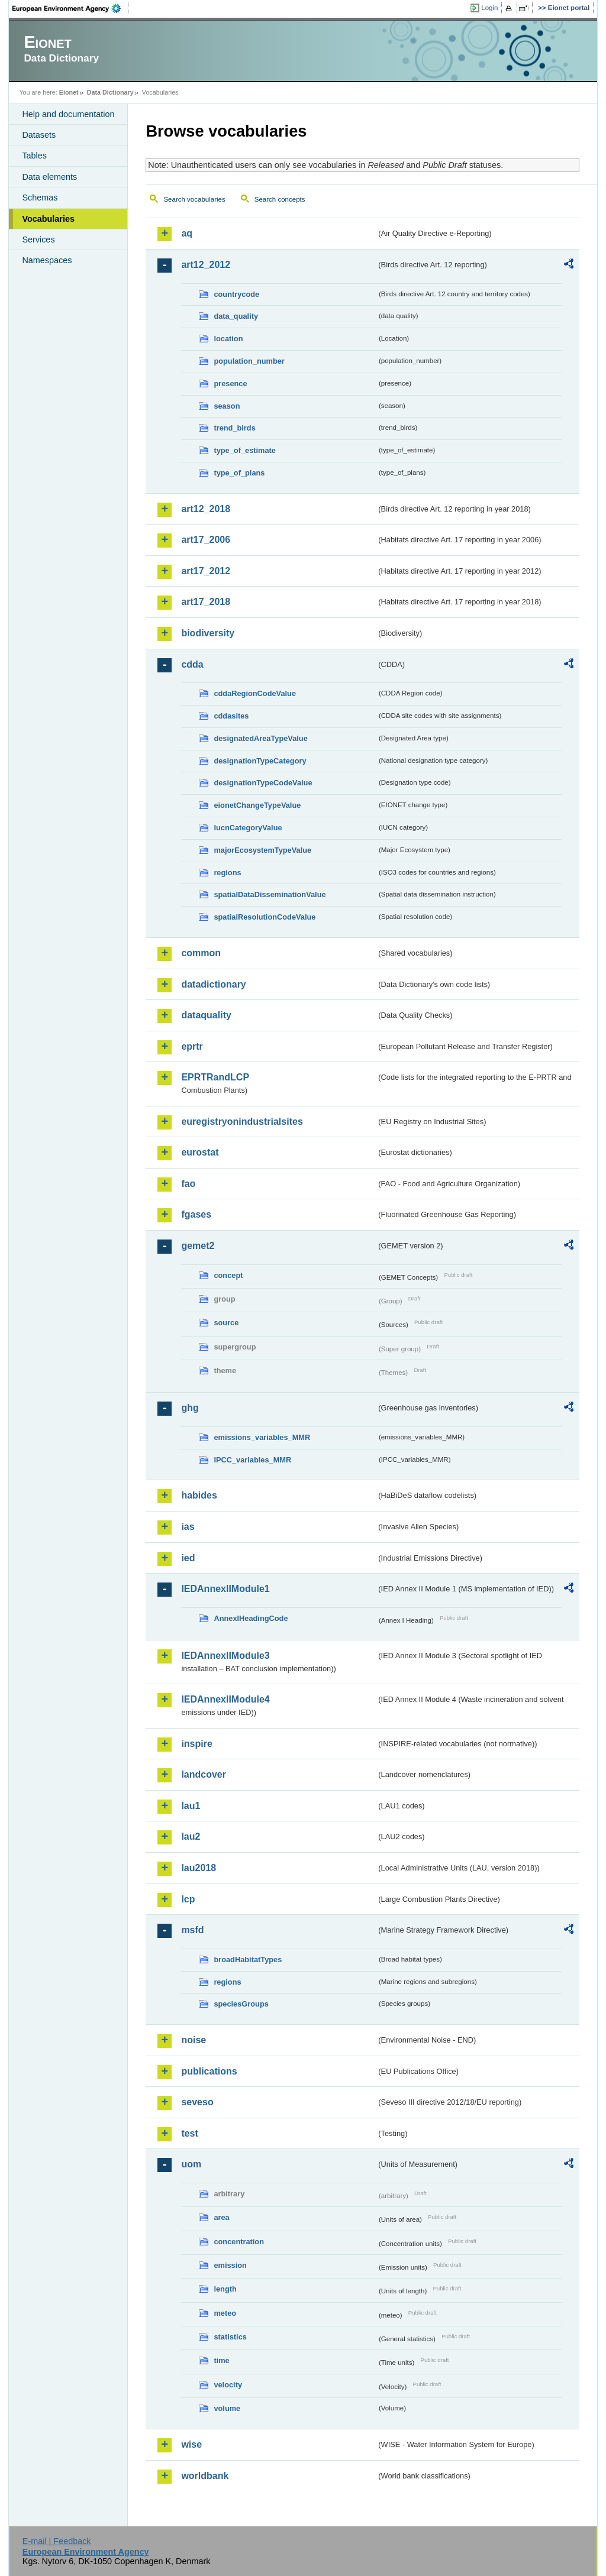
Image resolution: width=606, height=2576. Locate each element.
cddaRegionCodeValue (255, 693)
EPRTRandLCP (215, 1077)
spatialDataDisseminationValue (269, 894)
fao (188, 1184)
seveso (197, 2102)
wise (191, 2444)
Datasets (39, 135)
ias (187, 1527)
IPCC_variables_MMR (252, 1459)
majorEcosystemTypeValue (262, 850)
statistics (230, 2336)
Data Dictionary (110, 92)
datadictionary (213, 984)
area (221, 2217)
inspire (196, 1744)
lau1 (190, 1806)
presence (230, 383)
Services (38, 239)
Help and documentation (68, 114)
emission (230, 2265)
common (201, 953)
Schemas (39, 197)
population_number (249, 361)
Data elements (49, 177)
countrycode (236, 294)
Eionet (69, 92)
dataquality (206, 1015)
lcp (188, 1899)
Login (489, 7)
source (226, 1322)
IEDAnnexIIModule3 (225, 1656)
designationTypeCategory (260, 760)
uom (191, 2164)
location (228, 338)
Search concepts (279, 199)
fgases (196, 1214)
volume (227, 2408)
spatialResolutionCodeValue (264, 916)
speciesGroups (241, 2003)
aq (186, 233)
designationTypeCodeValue (263, 782)
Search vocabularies (194, 199)
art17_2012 (205, 571)
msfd (192, 1930)
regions (227, 872)
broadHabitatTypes (248, 1959)
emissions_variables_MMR (262, 1437)
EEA (70, 8)
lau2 (190, 1836)
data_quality (236, 316)
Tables (34, 155)
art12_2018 (205, 509)
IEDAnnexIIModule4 (225, 1699)
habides (199, 1495)
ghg (189, 1408)
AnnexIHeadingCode (251, 1618)
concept (228, 1275)
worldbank (204, 2476)
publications (209, 2071)
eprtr (191, 1046)
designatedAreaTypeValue (260, 738)
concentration (239, 2241)
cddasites (231, 715)
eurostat (199, 1152)
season (227, 406)
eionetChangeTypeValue (257, 805)
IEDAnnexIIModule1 (225, 1589)
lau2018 (198, 1868)
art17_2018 (205, 602)
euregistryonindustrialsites (241, 1122)
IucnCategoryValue (248, 827)
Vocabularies (48, 219)
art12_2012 (205, 265)
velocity (228, 2384)
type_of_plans (239, 472)
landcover (203, 1774)
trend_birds (234, 427)
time (221, 2360)
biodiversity (207, 633)
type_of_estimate (245, 450)
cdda (192, 664)
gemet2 (197, 1246)
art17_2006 (205, 540)
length (225, 2288)
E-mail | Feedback (56, 2541)
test (189, 2133)
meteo (225, 2313)
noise (193, 2040)
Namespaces (47, 260)
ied (188, 1558)
